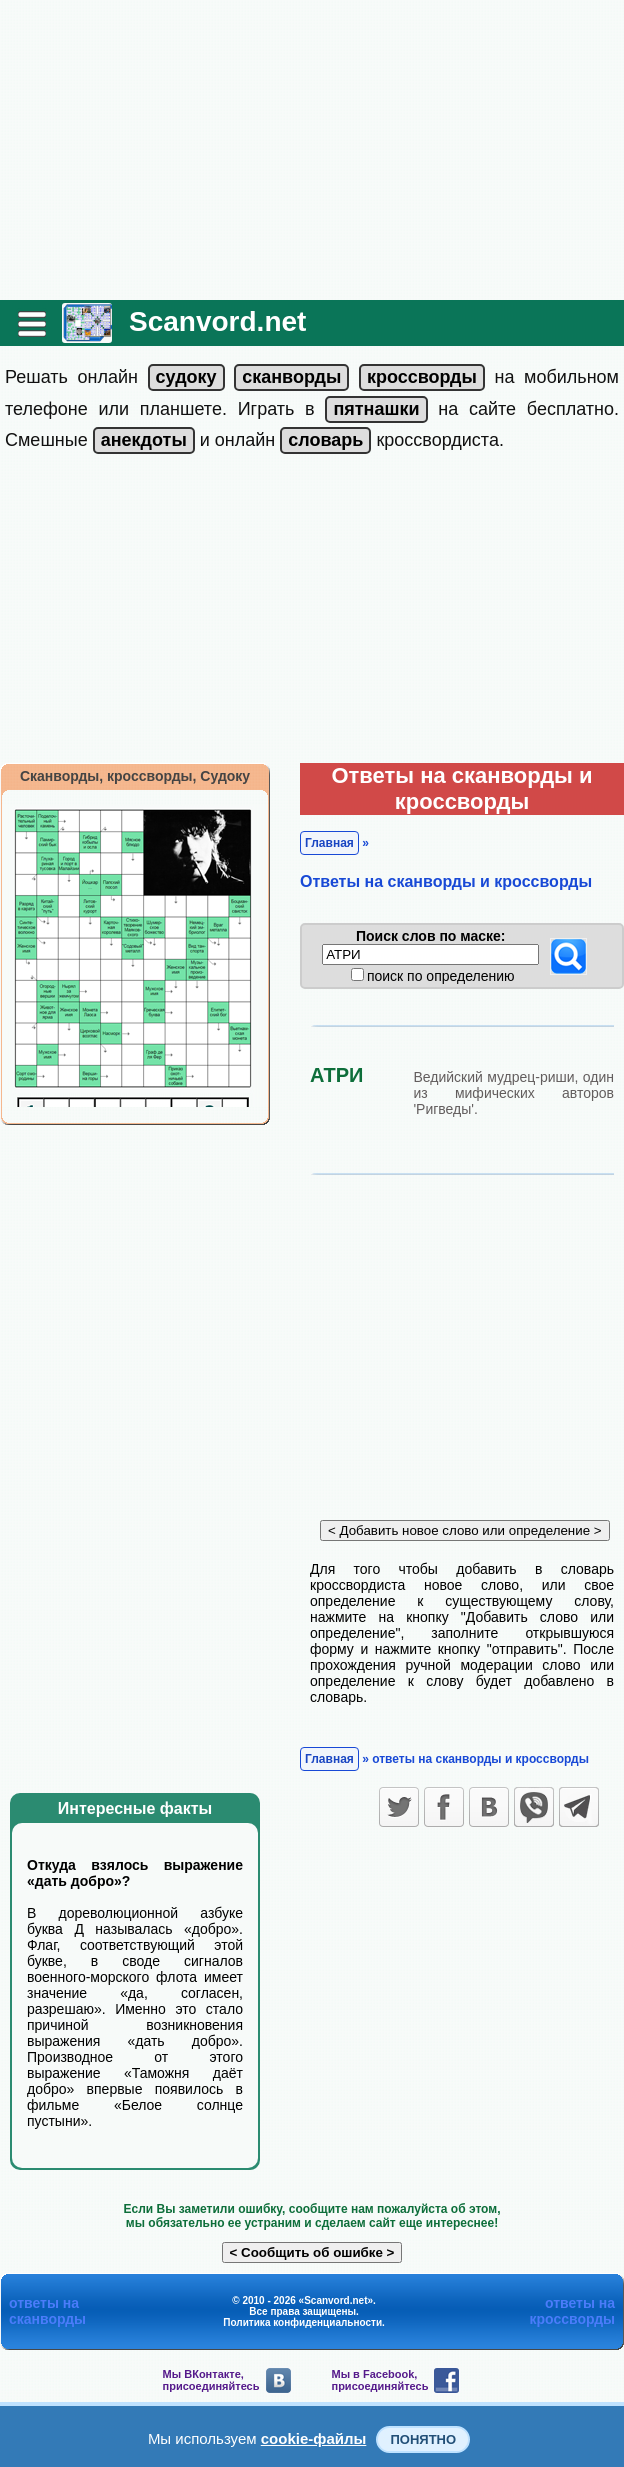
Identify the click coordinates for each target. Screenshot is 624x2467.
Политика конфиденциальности (302, 2322)
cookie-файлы (314, 2438)
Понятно (423, 2439)
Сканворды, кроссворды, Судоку (135, 776)
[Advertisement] (312, 150)
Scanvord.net (217, 321)
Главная (329, 843)
